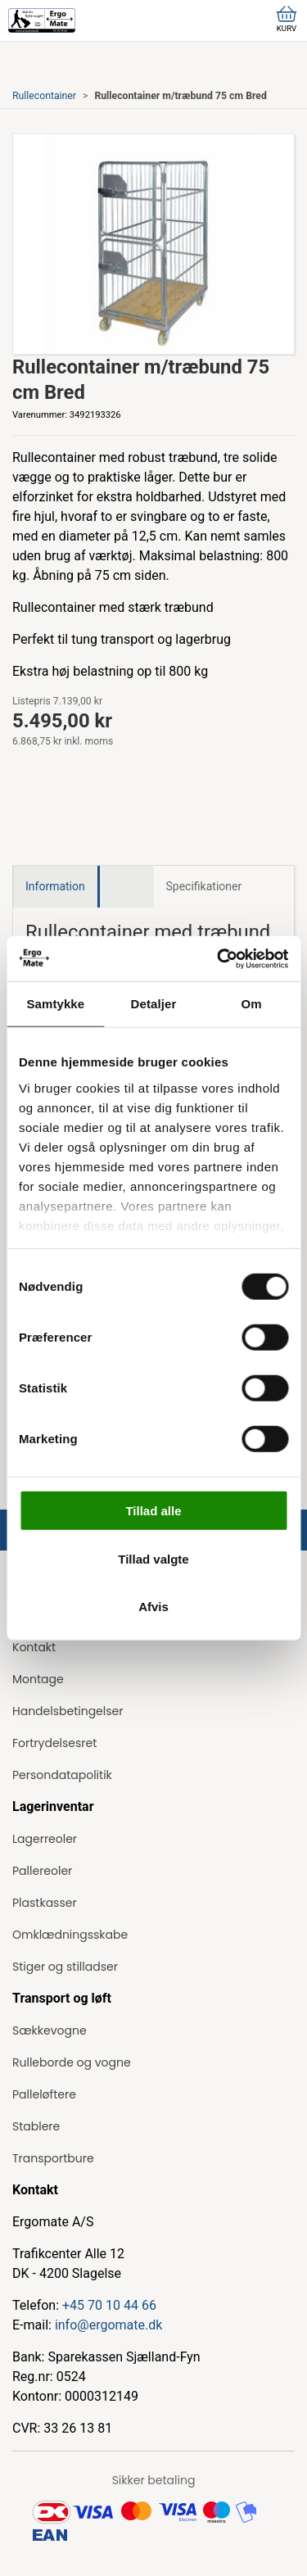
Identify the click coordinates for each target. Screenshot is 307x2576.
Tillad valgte (153, 1558)
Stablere (36, 2126)
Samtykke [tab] (55, 1004)
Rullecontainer (44, 96)
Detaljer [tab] (154, 1004)
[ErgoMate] (42, 20)
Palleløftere (44, 2094)
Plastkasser (44, 1903)
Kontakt (34, 1647)
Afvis (153, 1607)
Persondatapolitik (62, 1775)
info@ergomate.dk (108, 2325)
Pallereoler (42, 1871)
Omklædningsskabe (70, 1934)
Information (55, 886)
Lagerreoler (44, 1839)
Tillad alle (153, 1511)
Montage (38, 1679)
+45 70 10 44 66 (109, 2305)
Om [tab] (252, 1004)
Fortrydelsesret (54, 1743)
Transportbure (53, 2158)
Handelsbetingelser (67, 1711)
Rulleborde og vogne (71, 2062)
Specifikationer (204, 886)
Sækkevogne (49, 2030)
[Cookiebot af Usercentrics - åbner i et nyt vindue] (218, 958)
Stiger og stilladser (65, 1966)
